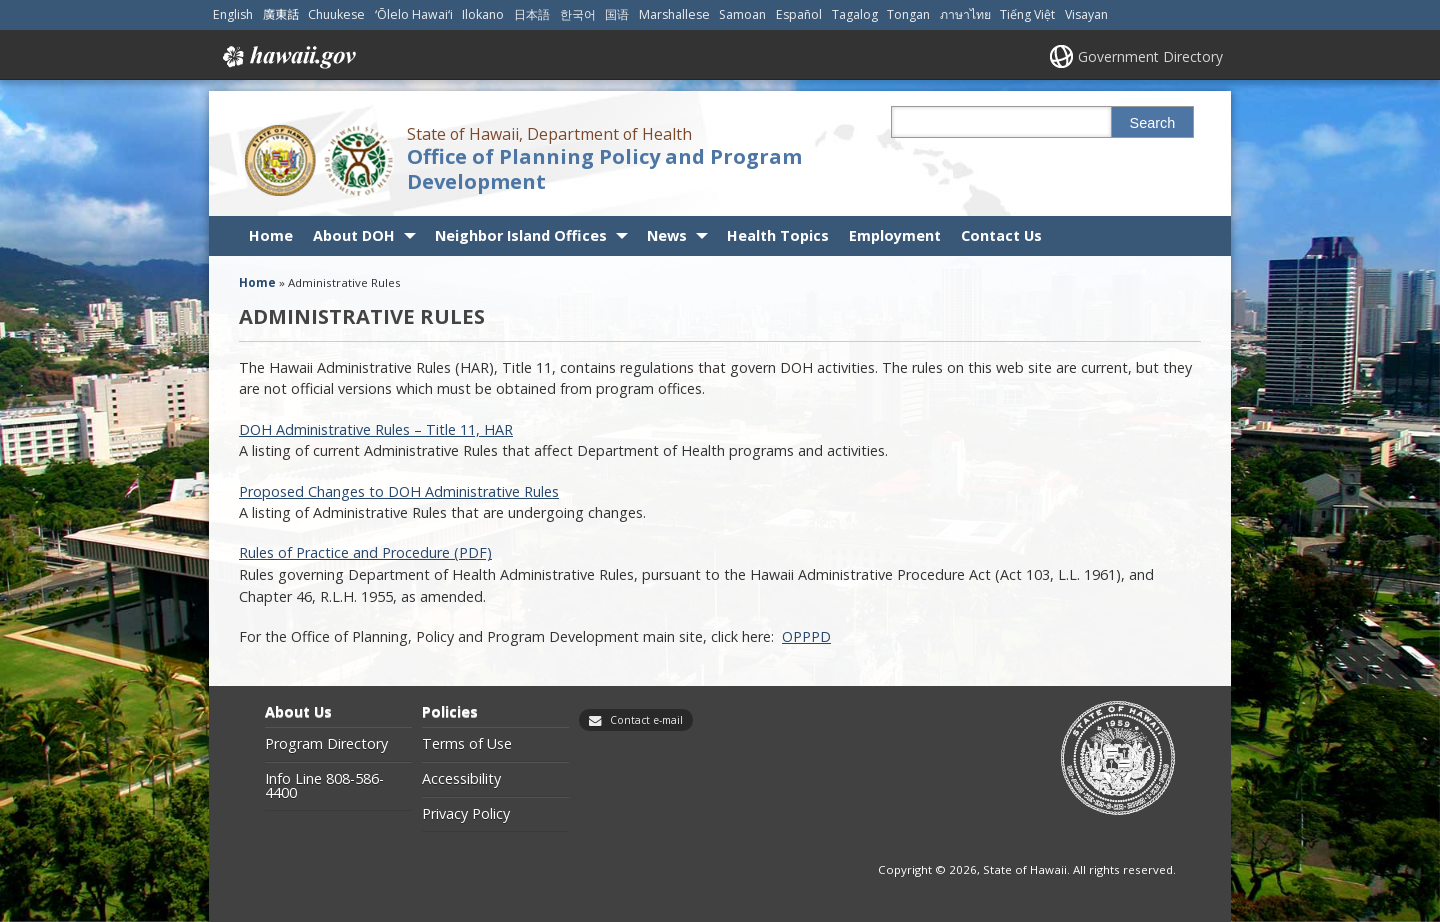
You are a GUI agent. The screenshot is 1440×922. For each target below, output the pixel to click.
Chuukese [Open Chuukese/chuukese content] (336, 14)
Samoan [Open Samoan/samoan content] (742, 14)
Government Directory (1150, 56)
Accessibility (461, 779)
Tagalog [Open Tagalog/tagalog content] (855, 14)
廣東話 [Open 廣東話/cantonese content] (281, 14)
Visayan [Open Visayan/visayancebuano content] (1086, 14)
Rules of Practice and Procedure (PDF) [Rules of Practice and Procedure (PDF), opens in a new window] (365, 552)
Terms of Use (467, 744)
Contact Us (1001, 235)
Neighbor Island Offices (521, 235)
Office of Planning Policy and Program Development (604, 169)
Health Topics (778, 235)
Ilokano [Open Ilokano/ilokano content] (483, 14)
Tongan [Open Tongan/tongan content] (908, 14)
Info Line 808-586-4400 (324, 786)
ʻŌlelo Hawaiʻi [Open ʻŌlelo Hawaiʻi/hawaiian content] (414, 14)
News (667, 235)
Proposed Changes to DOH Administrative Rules (399, 491)
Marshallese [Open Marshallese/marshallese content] (674, 14)
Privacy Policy (466, 814)
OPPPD (806, 636)
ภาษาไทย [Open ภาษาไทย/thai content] (965, 14)
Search (1153, 123)
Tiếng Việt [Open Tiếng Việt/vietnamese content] (1027, 14)
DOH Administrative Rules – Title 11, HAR (376, 429)
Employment (895, 235)
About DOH (354, 235)
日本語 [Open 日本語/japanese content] (532, 14)
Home (271, 235)
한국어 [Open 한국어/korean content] (578, 14)
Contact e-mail (646, 720)
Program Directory (326, 744)
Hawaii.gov (287, 57)
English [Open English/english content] (233, 14)
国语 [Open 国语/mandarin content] (617, 14)
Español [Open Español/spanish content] (799, 14)
